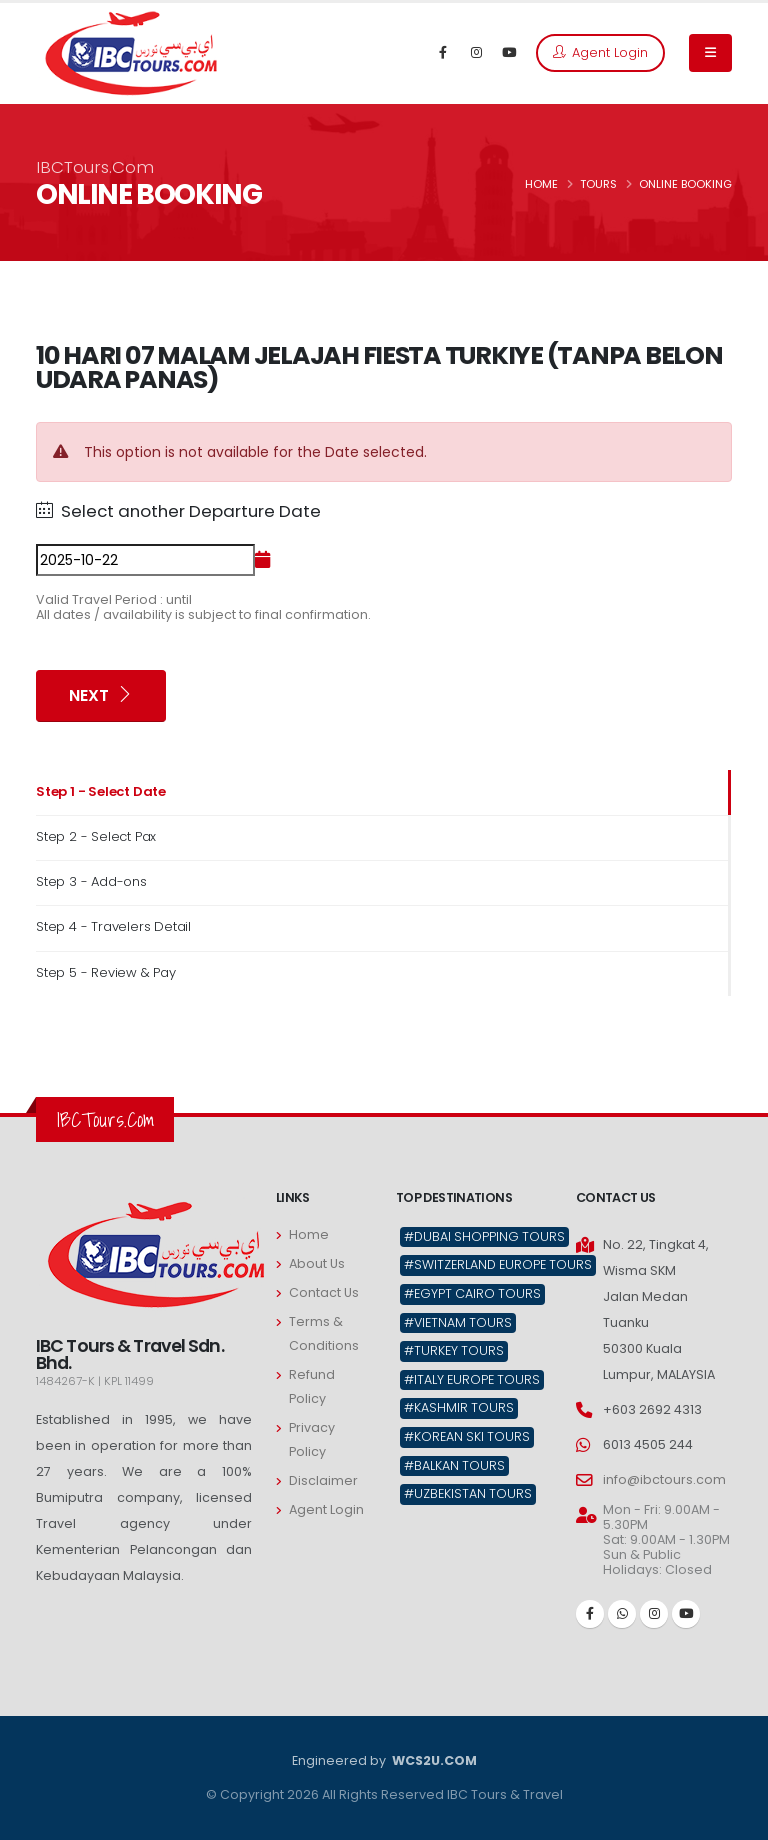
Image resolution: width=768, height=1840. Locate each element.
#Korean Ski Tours (467, 1436)
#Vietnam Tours (458, 1322)
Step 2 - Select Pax (96, 836)
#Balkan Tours (454, 1465)
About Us (317, 1263)
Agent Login (600, 52)
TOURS (598, 184)
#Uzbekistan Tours (468, 1493)
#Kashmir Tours (459, 1407)
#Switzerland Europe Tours (498, 1264)
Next (101, 695)
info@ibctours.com (664, 1479)
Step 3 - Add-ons (91, 881)
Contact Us (324, 1292)
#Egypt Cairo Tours (472, 1293)
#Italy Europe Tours (472, 1379)
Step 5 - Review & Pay (106, 972)
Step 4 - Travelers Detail (113, 926)
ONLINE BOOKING (685, 184)
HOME (541, 184)
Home (309, 1234)
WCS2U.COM (433, 1760)
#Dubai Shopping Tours (484, 1236)
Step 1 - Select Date (101, 791)
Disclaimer (323, 1480)
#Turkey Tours (454, 1350)
